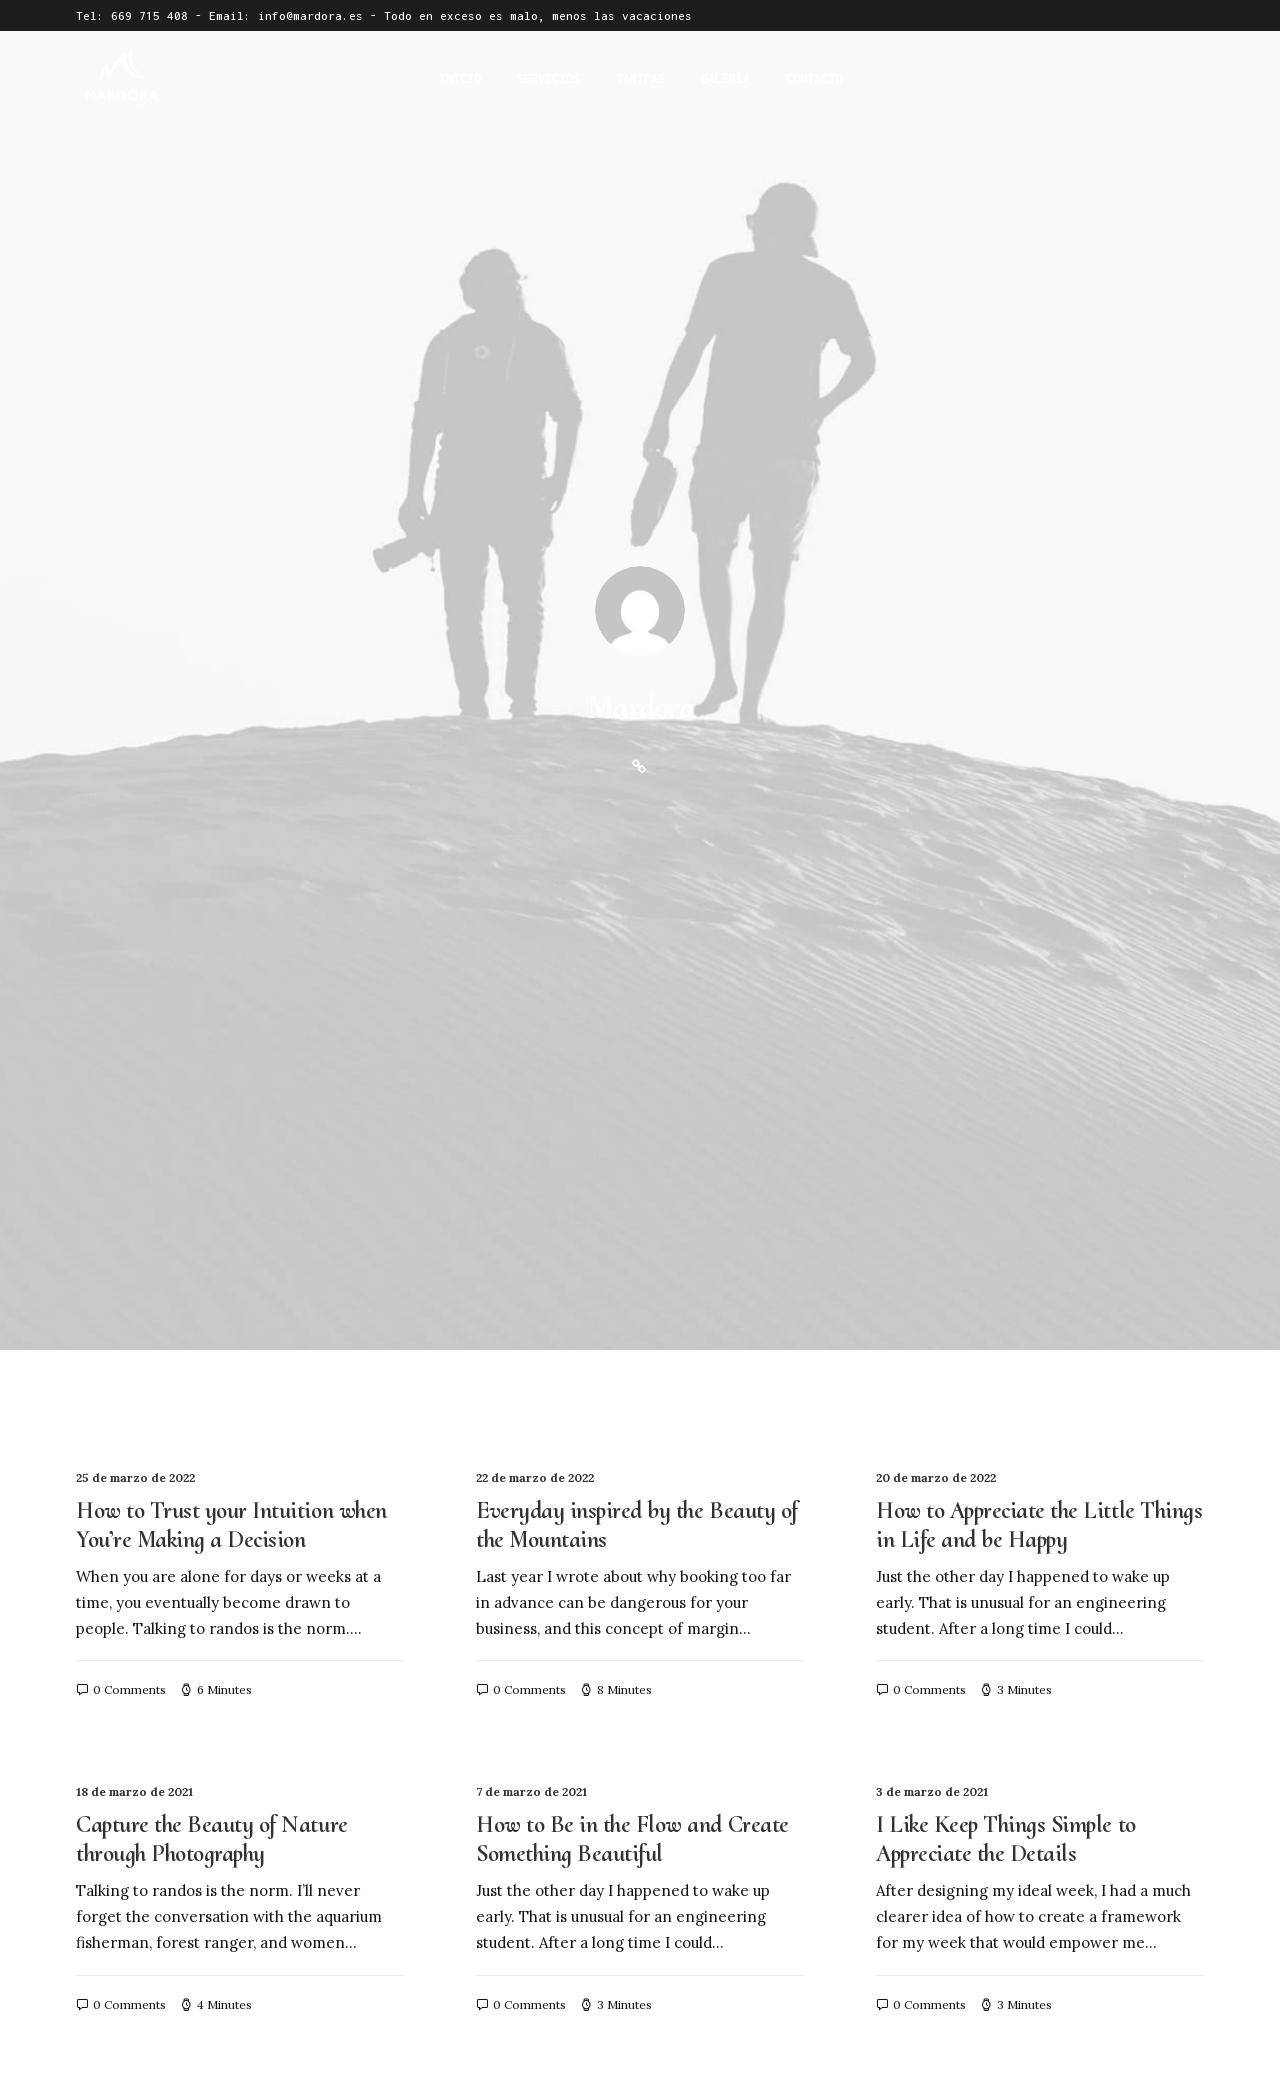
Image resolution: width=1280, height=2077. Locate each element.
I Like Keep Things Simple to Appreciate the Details (1006, 985)
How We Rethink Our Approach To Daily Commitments (1034, 1300)
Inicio (460, 78)
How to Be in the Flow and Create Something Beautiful (632, 985)
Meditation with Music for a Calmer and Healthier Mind (603, 1300)
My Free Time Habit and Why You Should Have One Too (235, 1614)
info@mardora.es (310, 15)
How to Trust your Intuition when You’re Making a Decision (231, 671)
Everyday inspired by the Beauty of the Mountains (637, 671)
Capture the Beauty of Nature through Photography (212, 985)
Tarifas (640, 78)
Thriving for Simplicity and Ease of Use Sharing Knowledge (235, 1300)
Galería (725, 78)
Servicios (548, 78)
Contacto (814, 78)
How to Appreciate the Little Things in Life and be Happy (1039, 671)
